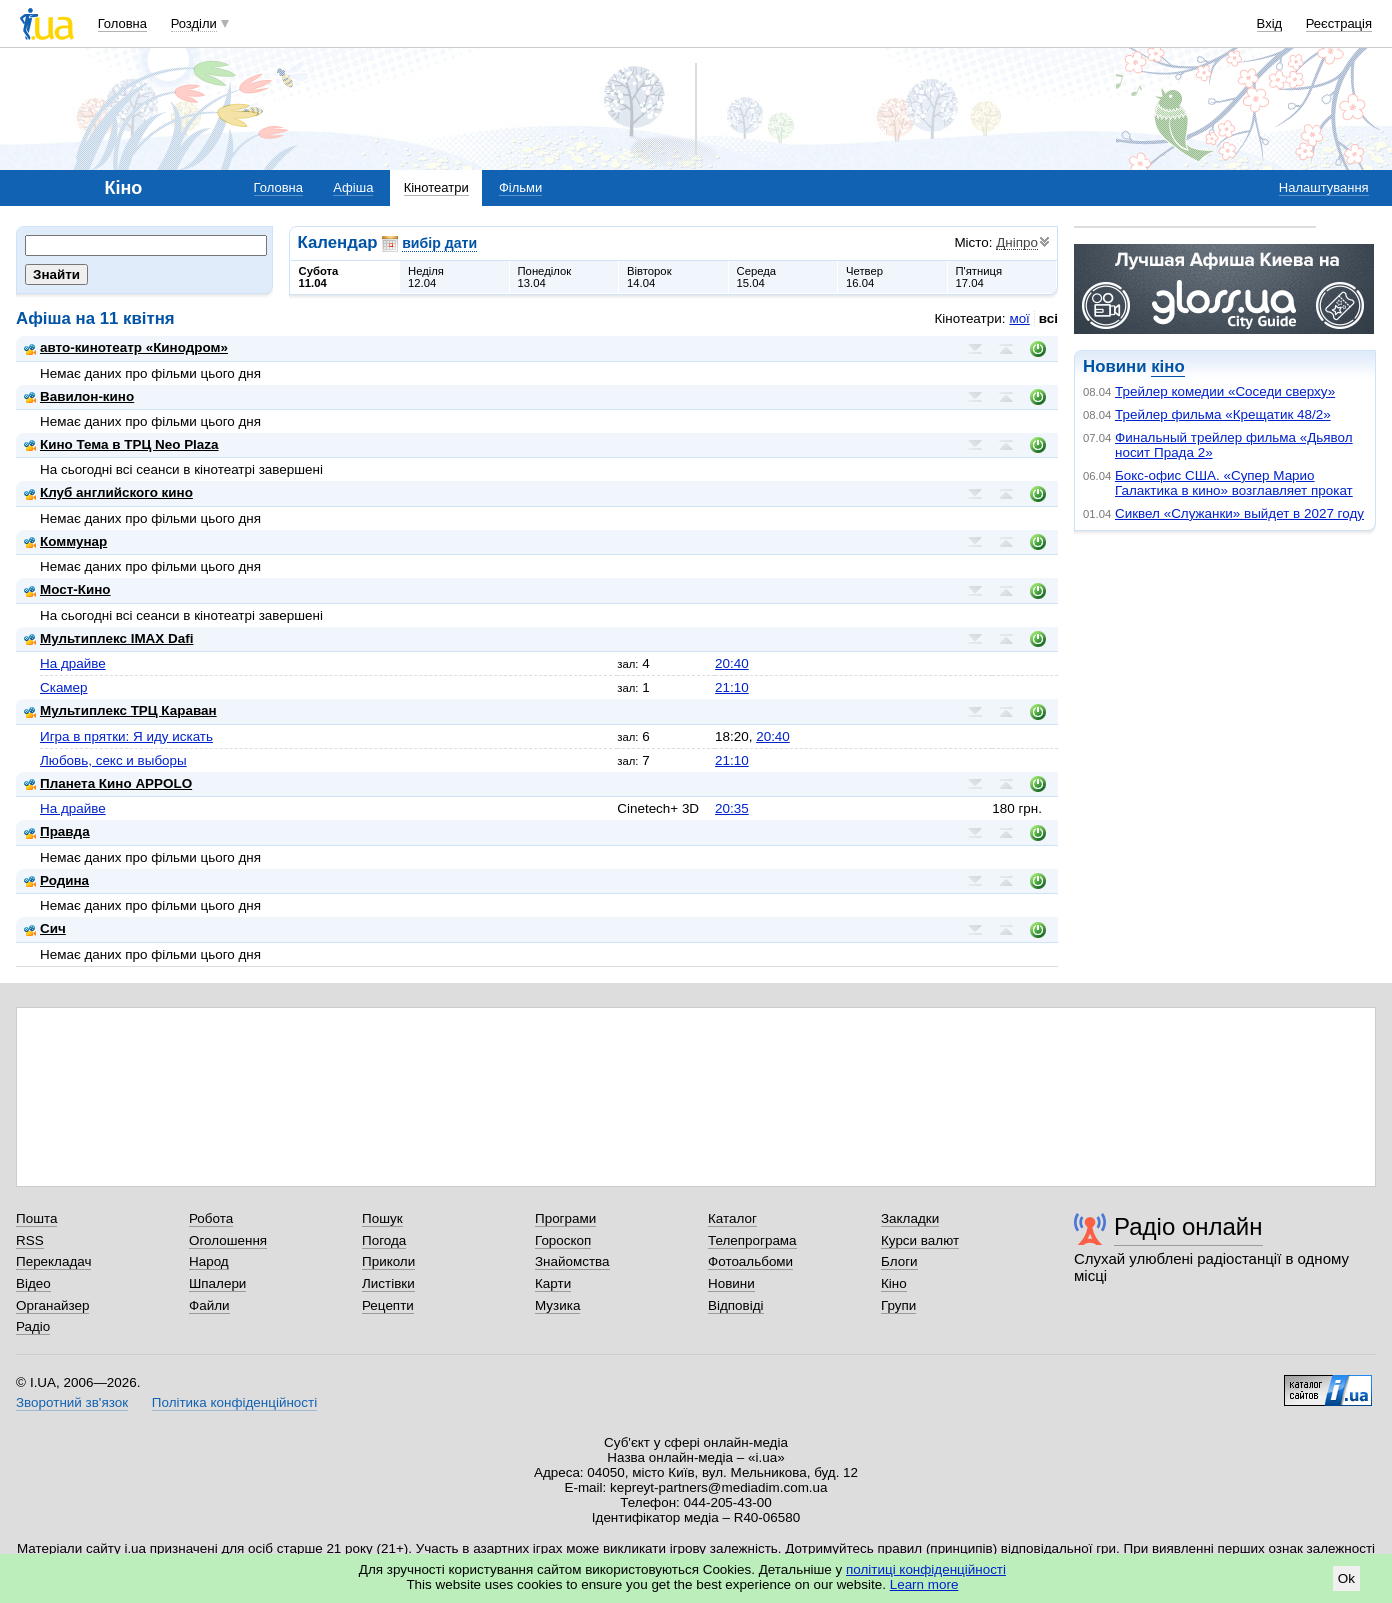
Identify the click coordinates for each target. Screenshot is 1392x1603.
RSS (30, 1240)
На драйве (73, 663)
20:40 (732, 663)
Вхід (1270, 23)
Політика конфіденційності (234, 1402)
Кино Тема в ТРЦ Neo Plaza (121, 444)
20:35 (732, 808)
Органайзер (52, 1305)
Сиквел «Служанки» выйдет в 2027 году (1239, 513)
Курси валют (920, 1240)
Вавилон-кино (79, 396)
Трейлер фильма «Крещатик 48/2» (1223, 414)
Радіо (33, 1326)
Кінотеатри (436, 187)
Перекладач (53, 1261)
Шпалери (217, 1283)
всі (1048, 318)
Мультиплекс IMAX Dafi (108, 638)
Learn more (924, 1584)
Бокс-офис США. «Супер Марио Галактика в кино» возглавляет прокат (1234, 483)
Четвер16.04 (864, 277)
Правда (57, 831)
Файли (209, 1305)
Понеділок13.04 (545, 277)
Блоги (899, 1261)
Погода (384, 1240)
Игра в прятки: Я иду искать (126, 736)
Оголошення (228, 1240)
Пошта (36, 1218)
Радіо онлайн (1188, 1226)
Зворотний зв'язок (72, 1402)
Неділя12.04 (426, 277)
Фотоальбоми (750, 1261)
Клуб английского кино (108, 492)
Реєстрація (1339, 23)
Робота (211, 1218)
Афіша (353, 187)
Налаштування (1324, 187)
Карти (553, 1283)
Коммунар (65, 541)
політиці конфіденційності (926, 1569)
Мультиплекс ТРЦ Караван (120, 710)
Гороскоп (563, 1240)
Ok (1346, 1578)
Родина (56, 880)
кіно (1167, 366)
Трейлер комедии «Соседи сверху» (1225, 391)
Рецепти (388, 1305)
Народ (209, 1261)
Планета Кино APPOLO (108, 783)
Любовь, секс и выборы (113, 760)
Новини (731, 1283)
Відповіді (736, 1305)
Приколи (388, 1261)
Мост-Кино (67, 589)
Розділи (194, 23)
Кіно (894, 1283)
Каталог (732, 1218)
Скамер (64, 687)
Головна (122, 23)
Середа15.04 (757, 277)
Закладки (910, 1218)
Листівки (388, 1283)
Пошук (382, 1218)
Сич (45, 928)
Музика (557, 1305)
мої (1019, 318)
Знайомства (572, 1261)
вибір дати (439, 243)
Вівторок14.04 (649, 277)
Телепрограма (752, 1240)
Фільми (520, 187)
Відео (33, 1283)
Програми (565, 1218)
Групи (898, 1305)
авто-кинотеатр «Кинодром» (126, 347)
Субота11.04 (319, 277)
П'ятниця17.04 (979, 277)
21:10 (732, 687)
